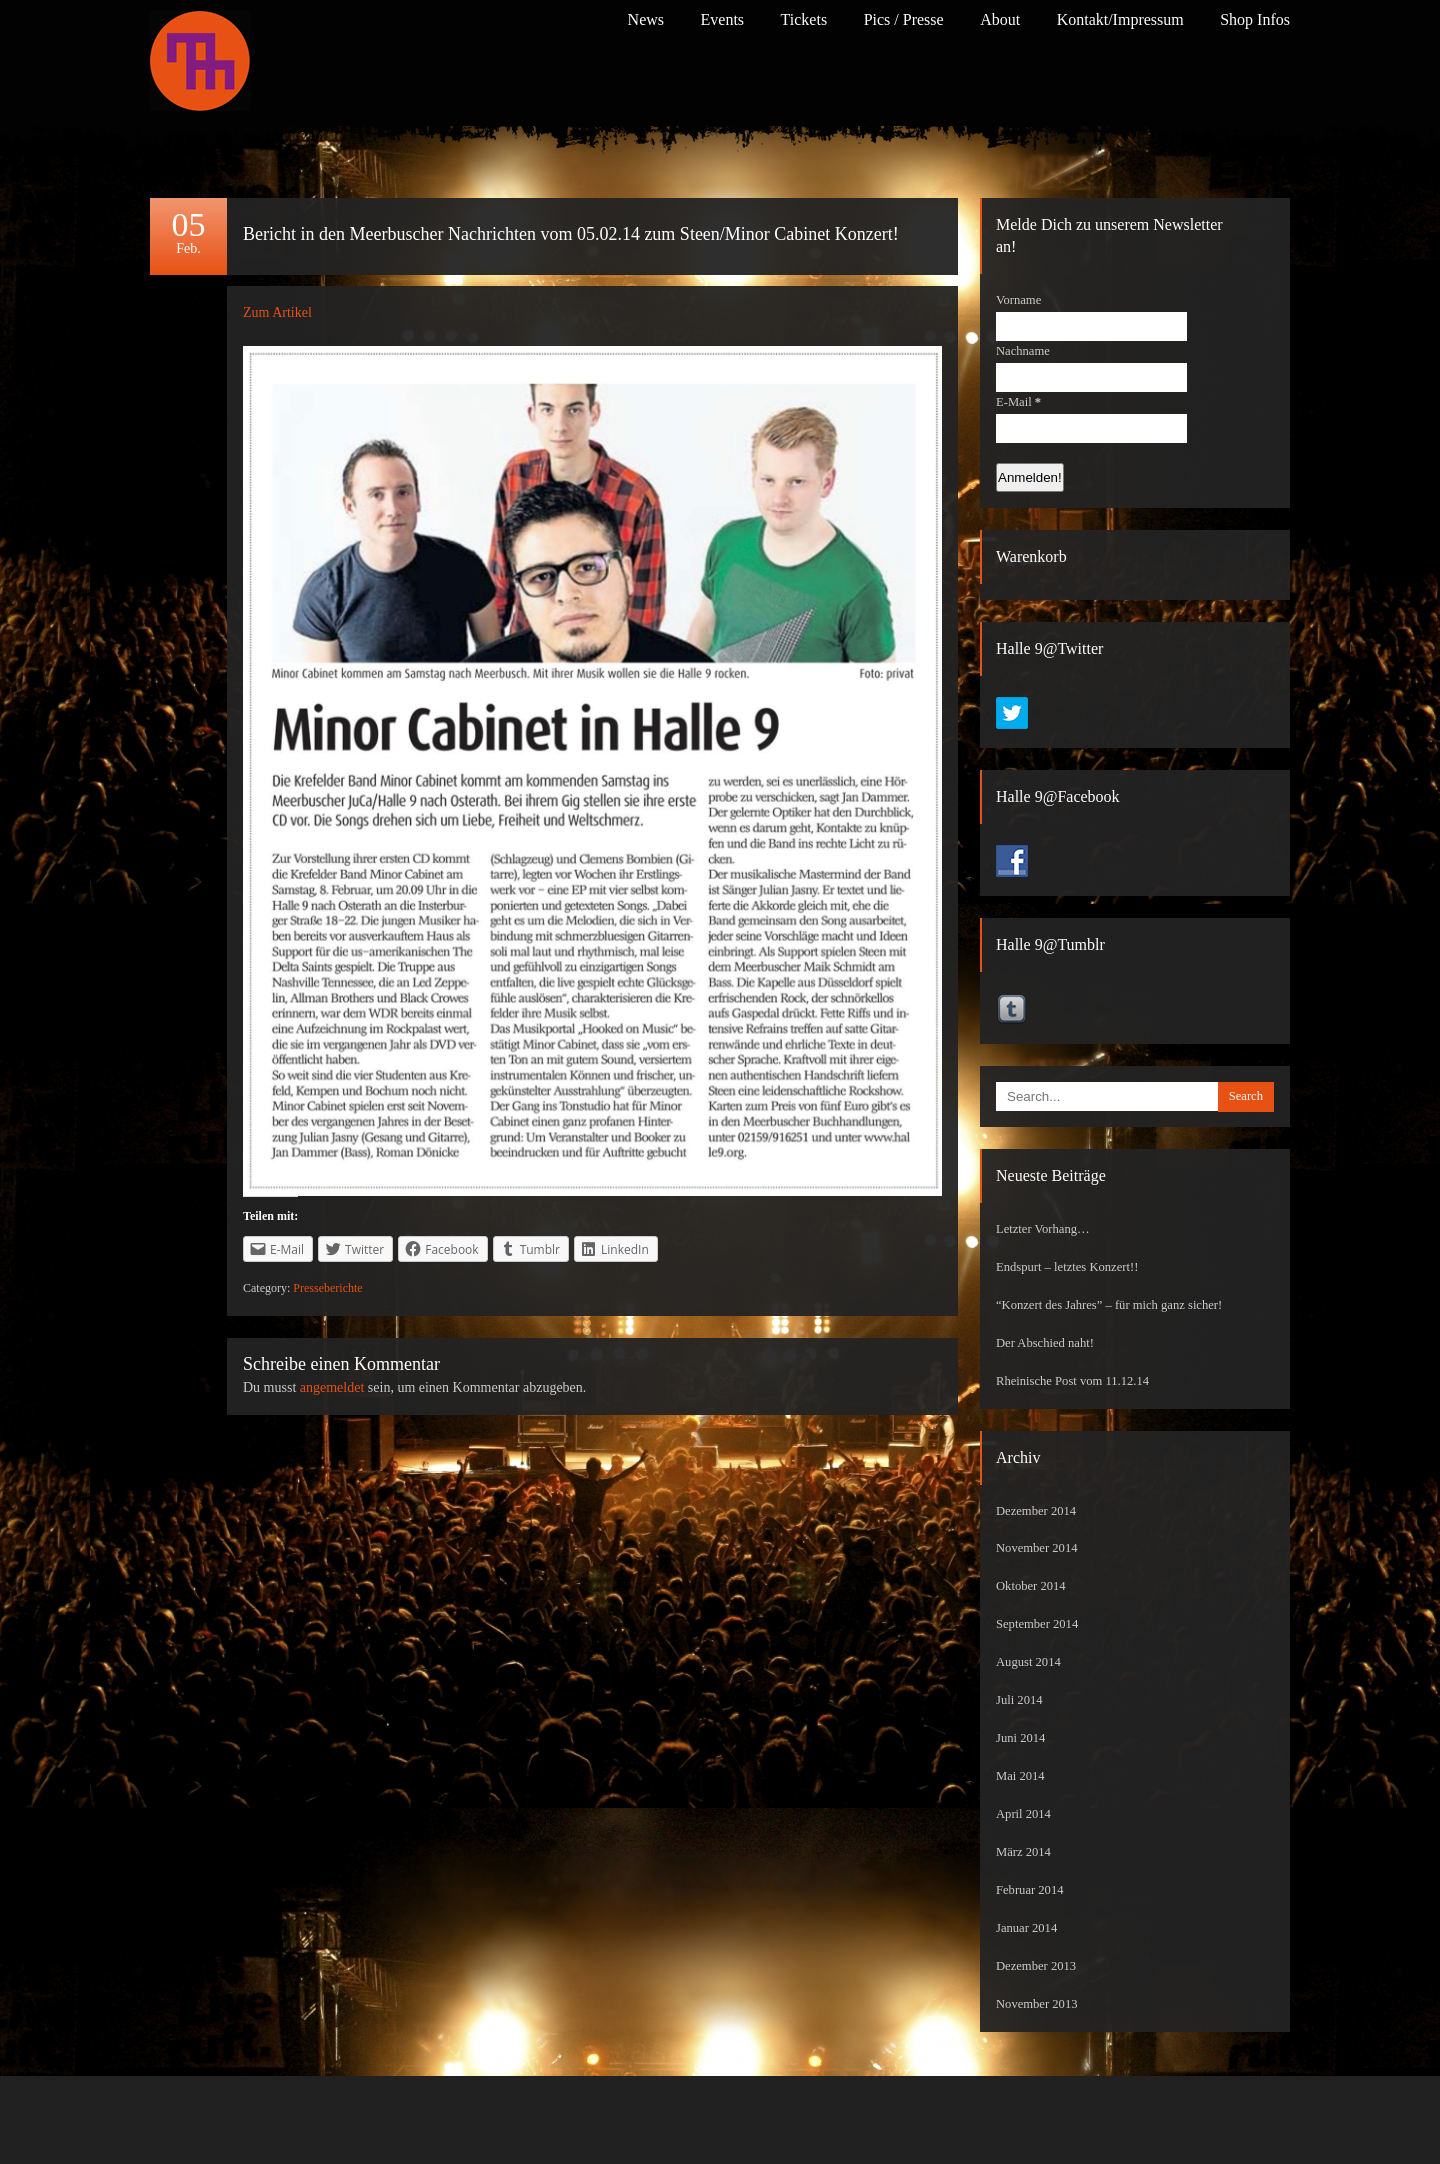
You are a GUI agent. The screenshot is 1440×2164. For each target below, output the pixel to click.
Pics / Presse (904, 19)
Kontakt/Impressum (1120, 19)
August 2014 (1028, 1662)
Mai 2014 (1020, 1776)
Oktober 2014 (1031, 1586)
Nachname (1023, 351)
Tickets (804, 19)
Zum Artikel (277, 312)
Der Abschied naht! (1045, 1343)
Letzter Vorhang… (1043, 1229)
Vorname (1018, 300)
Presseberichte (327, 1288)
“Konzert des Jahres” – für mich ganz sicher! (1109, 1305)
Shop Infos (1255, 19)
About (1000, 19)
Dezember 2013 (1036, 1966)
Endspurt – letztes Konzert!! (1067, 1267)
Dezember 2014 (1036, 1511)
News (646, 19)
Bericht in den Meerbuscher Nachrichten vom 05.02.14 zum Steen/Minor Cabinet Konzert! (571, 234)
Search (1246, 1096)
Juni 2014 (1020, 1738)
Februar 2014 (1030, 1890)
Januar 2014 (1026, 1928)
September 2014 (1037, 1624)
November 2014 (1037, 1548)
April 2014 (1023, 1814)
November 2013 (1037, 2004)
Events (723, 19)
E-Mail (1018, 402)
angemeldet (332, 1387)
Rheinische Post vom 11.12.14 (1072, 1381)
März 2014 (1023, 1852)
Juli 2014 (1019, 1700)
